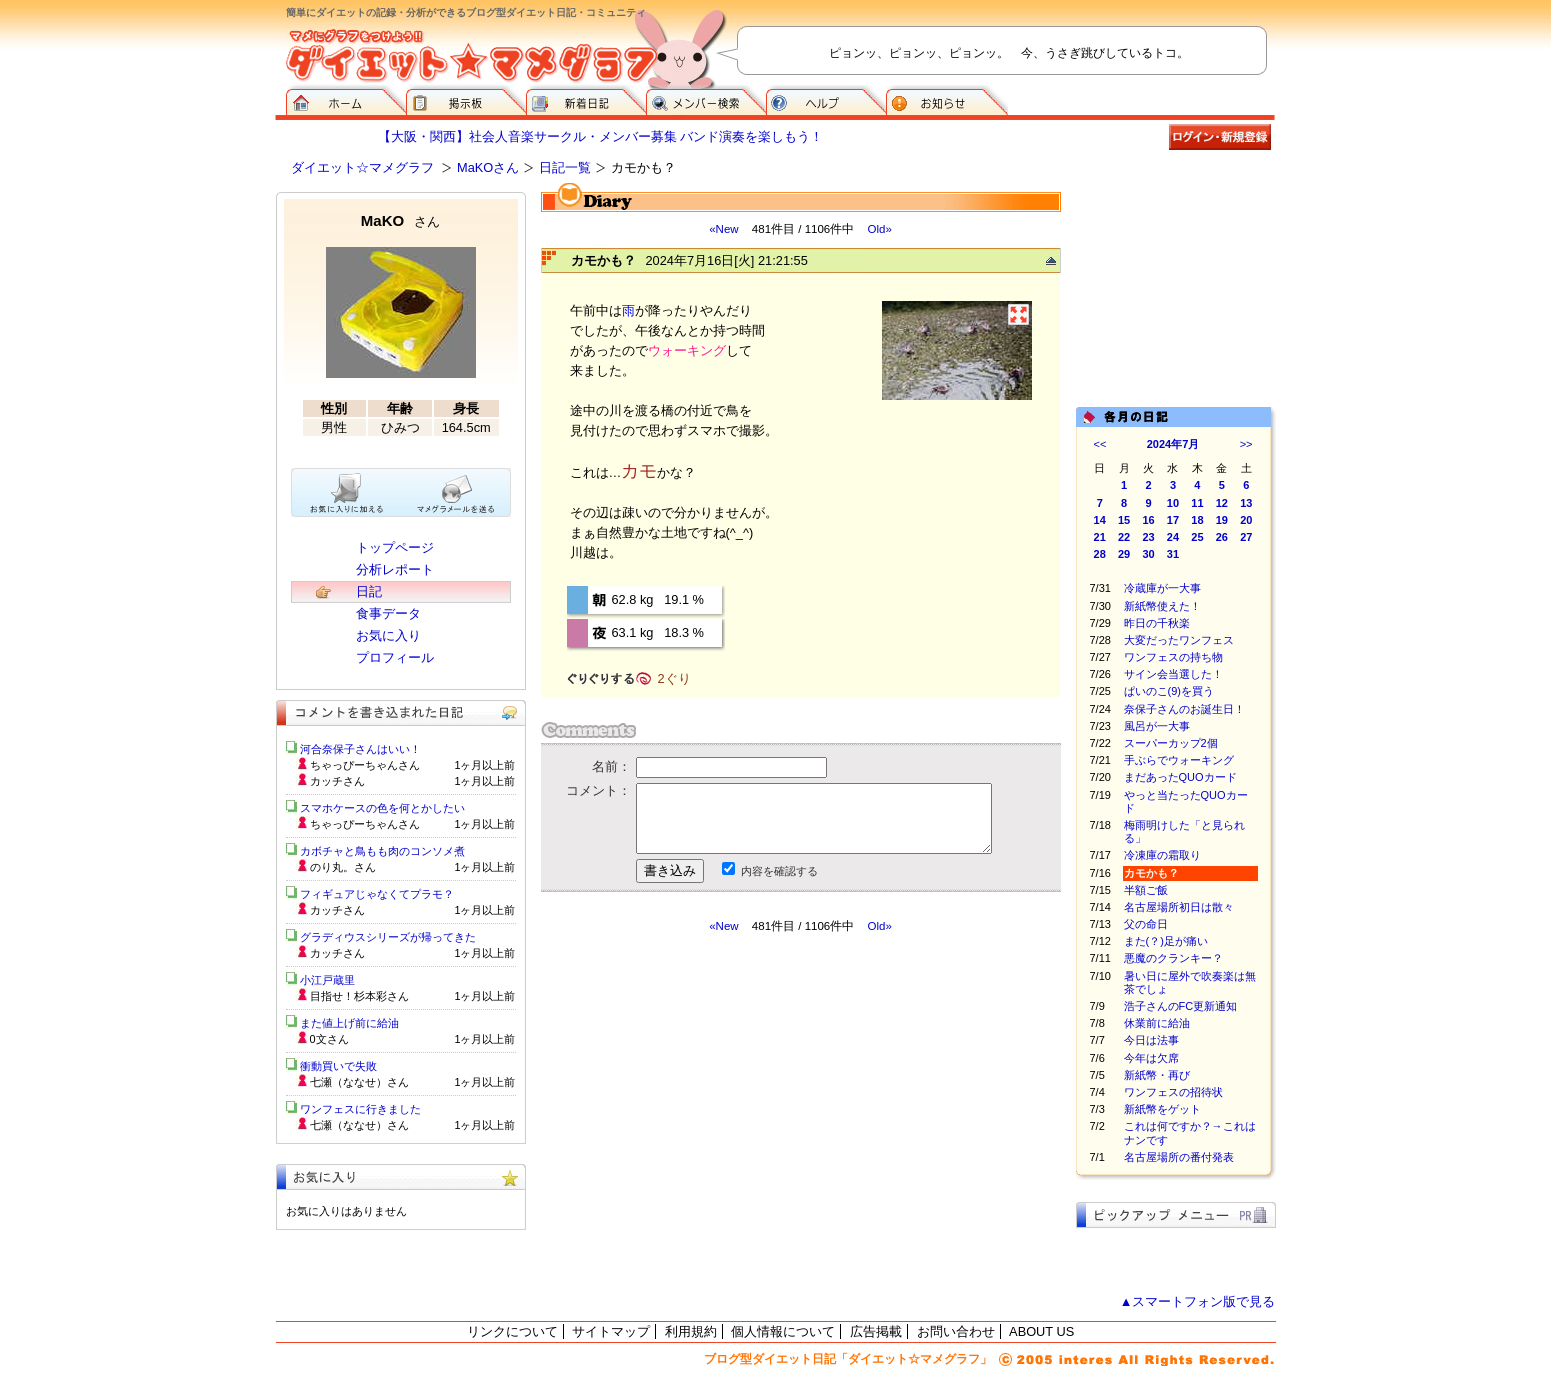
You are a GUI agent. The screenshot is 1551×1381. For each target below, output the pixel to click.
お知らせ (947, 100)
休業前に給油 (1157, 1023)
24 (1173, 537)
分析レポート (395, 569)
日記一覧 (565, 167)
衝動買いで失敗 (338, 1066)
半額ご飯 (1146, 890)
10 (1173, 503)
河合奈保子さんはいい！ (360, 749)
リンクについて (512, 1331)
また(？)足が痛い (1166, 941)
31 (1173, 554)
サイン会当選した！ (1173, 674)
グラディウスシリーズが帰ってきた (388, 937)
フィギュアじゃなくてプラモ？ (377, 894)
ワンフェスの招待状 (1173, 1092)
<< (1100, 444)
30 (1148, 554)
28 (1100, 554)
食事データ (388, 613)
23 (1148, 537)
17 (1173, 520)
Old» (879, 229)
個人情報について (783, 1331)
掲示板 (466, 100)
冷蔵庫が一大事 (1162, 588)
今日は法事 (1151, 1040)
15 (1124, 520)
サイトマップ (611, 1331)
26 (1222, 537)
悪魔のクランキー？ (1173, 958)
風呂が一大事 (1157, 726)
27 (1246, 537)
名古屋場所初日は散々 (1179, 907)
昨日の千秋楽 (1157, 623)
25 (1197, 537)
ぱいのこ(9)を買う (1169, 691)
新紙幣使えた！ (1162, 606)
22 (1124, 537)
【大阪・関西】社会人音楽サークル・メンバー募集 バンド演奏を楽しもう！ (601, 136)
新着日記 (586, 100)
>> (1246, 444)
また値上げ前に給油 (349, 1023)
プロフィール (395, 657)
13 (1246, 503)
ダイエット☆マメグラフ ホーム (346, 100)
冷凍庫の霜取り (1162, 855)
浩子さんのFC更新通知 (1181, 1006)
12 (1222, 503)
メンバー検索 (706, 100)
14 (1100, 520)
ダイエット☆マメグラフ (362, 167)
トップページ (395, 547)
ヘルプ (826, 100)
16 (1148, 520)
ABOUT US (1041, 1331)
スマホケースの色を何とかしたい (382, 808)
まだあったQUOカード (1180, 777)
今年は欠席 (1151, 1058)
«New (723, 229)
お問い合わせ (956, 1331)
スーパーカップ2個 (1171, 743)
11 (1197, 503)
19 (1222, 520)
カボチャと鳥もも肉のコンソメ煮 (382, 851)
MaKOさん (488, 167)
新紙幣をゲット (1162, 1109)
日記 (369, 591)
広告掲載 (876, 1331)
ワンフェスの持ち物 (1173, 657)
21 (1100, 537)
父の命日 (1146, 924)
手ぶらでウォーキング (1179, 760)
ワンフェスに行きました (360, 1109)
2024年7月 (1173, 444)
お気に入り (388, 635)
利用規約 (691, 1331)
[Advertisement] (729, 1114)
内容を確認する (779, 871)
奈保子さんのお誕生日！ (1184, 709)
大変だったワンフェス (1179, 640)
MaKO (400, 220)
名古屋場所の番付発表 (1179, 1157)
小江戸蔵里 (327, 980)
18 (1197, 520)
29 (1124, 554)
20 (1246, 520)
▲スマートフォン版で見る (1198, 1301)
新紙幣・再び (1157, 1075)
